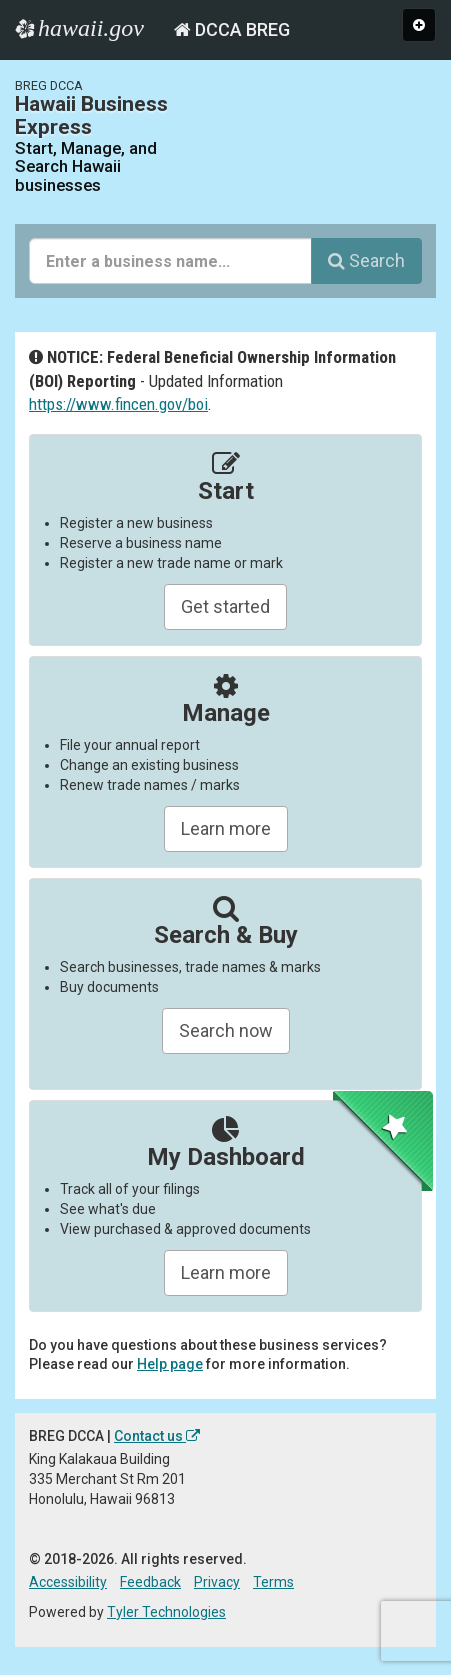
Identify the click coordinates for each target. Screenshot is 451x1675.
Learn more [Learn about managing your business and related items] (226, 1272)
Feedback (150, 1582)
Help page (170, 1364)
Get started (225, 606)
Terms (273, 1582)
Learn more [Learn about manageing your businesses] (226, 828)
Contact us (157, 1436)
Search (366, 260)
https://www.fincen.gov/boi (118, 404)
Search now (226, 1030)
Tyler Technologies (166, 1612)
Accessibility (68, 1582)
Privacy (217, 1582)
